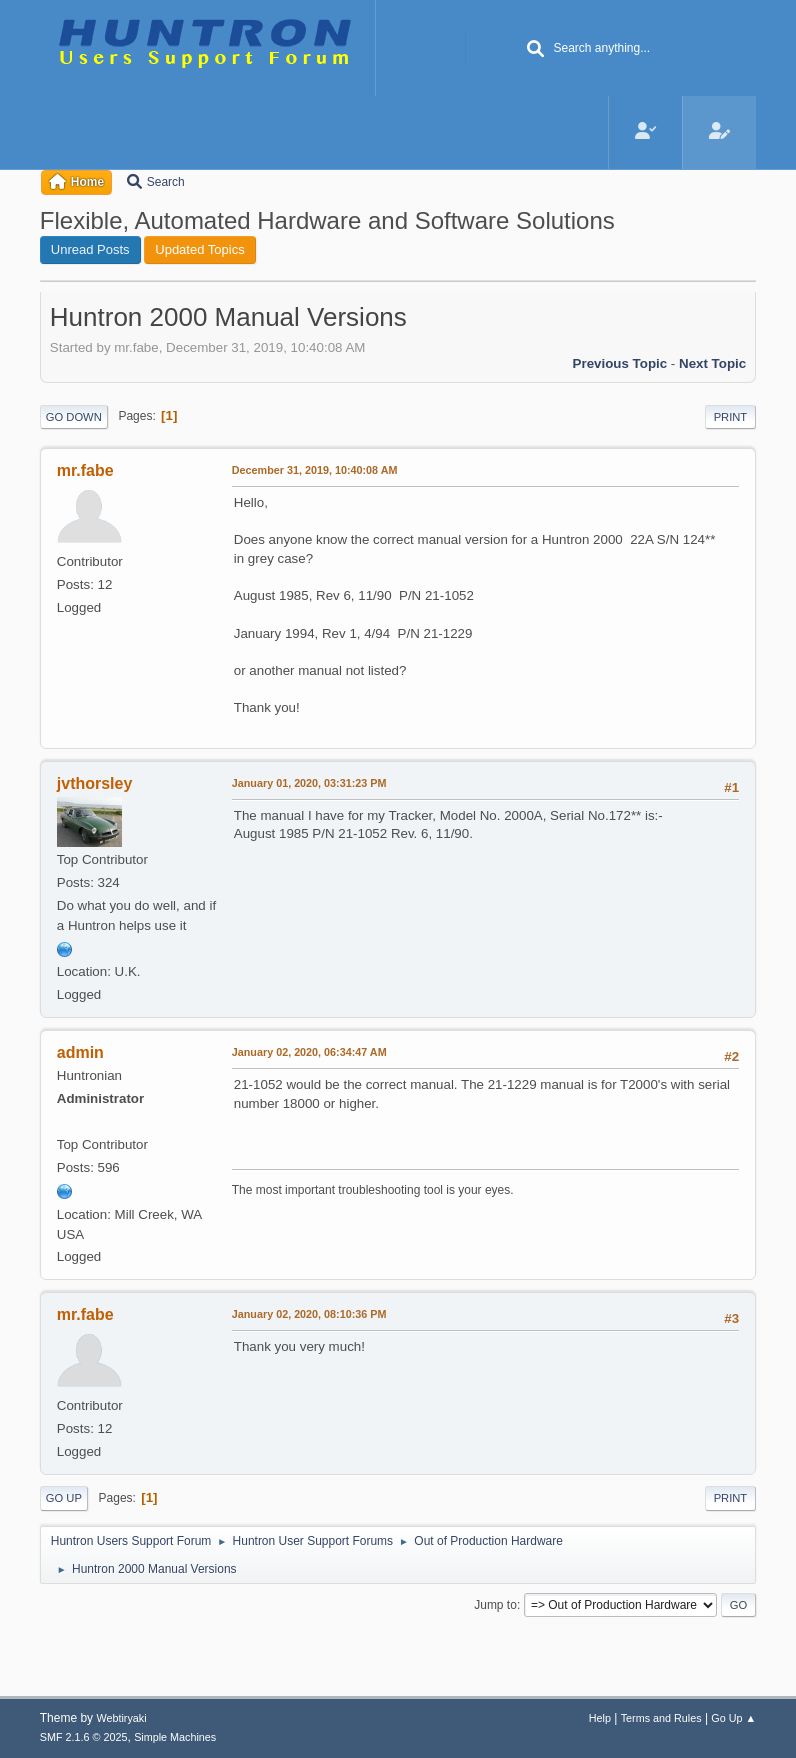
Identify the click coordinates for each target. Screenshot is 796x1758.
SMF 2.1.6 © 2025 (84, 1737)
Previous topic (620, 363)
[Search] (535, 50)
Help (600, 1718)
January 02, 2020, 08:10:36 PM (309, 1314)
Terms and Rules (661, 1718)
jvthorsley (95, 783)
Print (731, 417)
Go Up (64, 1498)
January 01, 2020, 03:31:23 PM (309, 783)
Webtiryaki (121, 1718)
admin (80, 1052)
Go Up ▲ (733, 1718)
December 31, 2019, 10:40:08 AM (315, 470)
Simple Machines (175, 1737)
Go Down (74, 417)
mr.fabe (85, 470)
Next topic (712, 363)
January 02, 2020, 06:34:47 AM (309, 1052)
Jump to (495, 1605)
